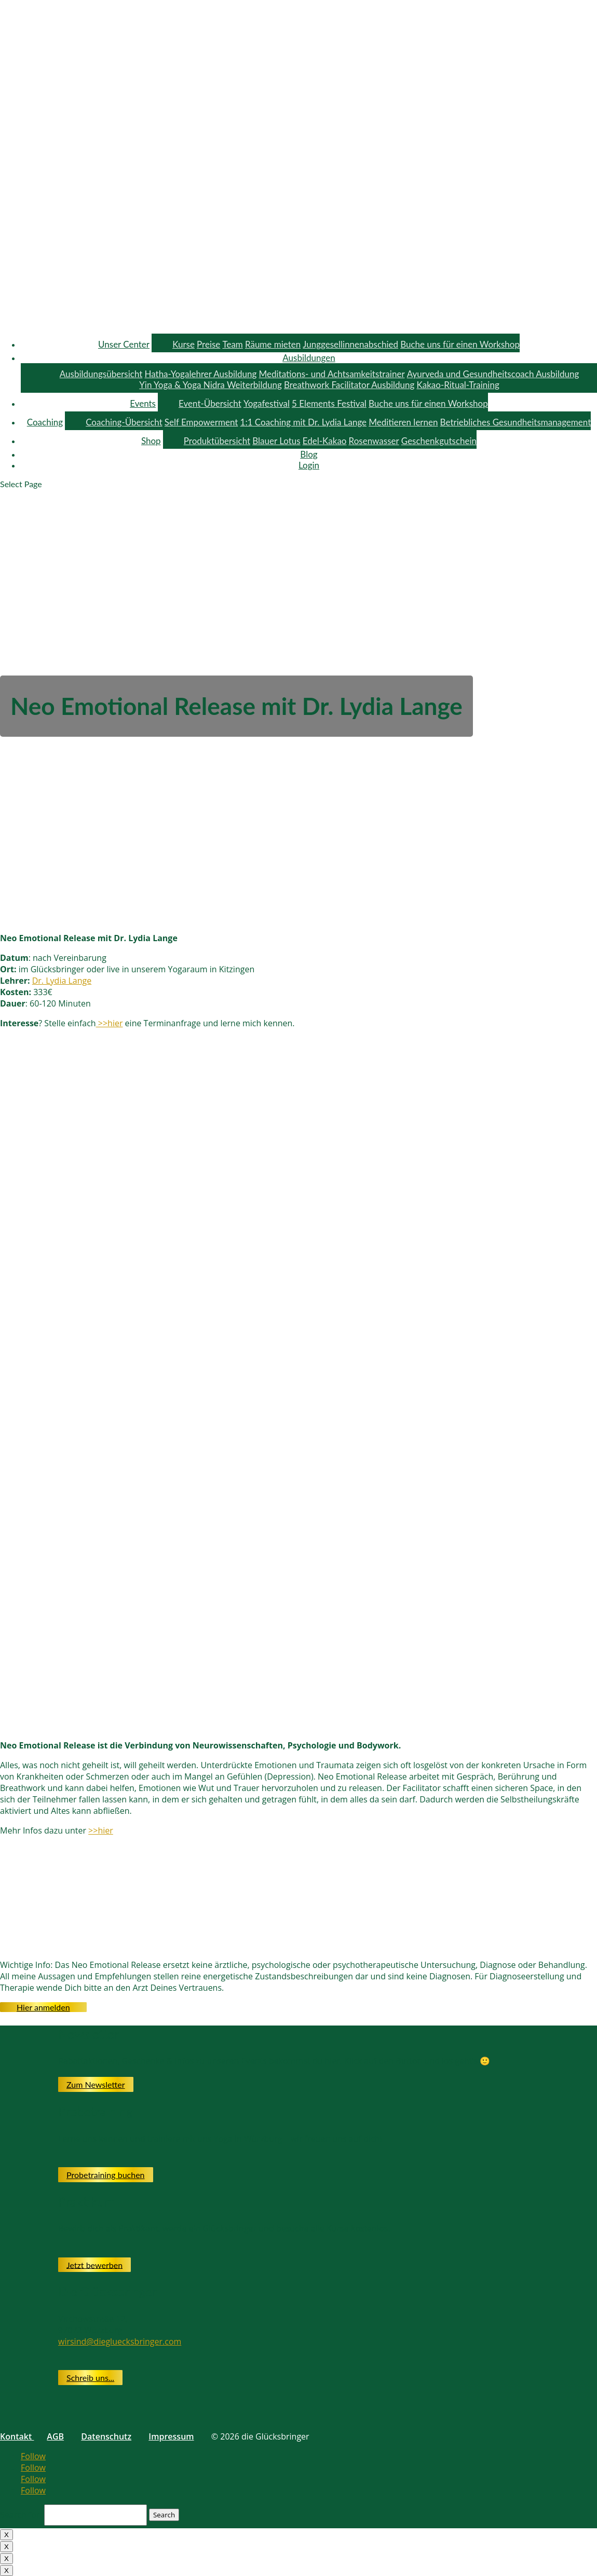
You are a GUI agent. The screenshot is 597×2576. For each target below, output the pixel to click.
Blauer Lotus (276, 440)
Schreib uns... (90, 2377)
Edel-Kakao (325, 440)
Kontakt (17, 2436)
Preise (208, 344)
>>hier (109, 1023)
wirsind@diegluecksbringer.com (119, 2341)
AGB (55, 2436)
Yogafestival (266, 403)
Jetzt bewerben (94, 2264)
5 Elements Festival (329, 403)
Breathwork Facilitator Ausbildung (349, 384)
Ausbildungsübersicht (101, 373)
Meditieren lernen (403, 422)
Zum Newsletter (95, 2084)
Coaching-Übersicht (124, 422)
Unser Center (124, 344)
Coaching (45, 422)
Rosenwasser (374, 440)
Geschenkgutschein (439, 440)
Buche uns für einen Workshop (460, 344)
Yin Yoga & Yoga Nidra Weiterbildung (210, 384)
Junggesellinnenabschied (350, 344)
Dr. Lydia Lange (61, 980)
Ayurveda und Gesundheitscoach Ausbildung (493, 373)
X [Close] (6, 2535)
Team (232, 344)
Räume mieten (273, 344)
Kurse (183, 344)
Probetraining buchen (105, 2175)
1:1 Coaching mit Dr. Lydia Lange (303, 422)
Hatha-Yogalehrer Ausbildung (200, 373)
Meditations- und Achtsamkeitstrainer (332, 373)
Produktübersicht (217, 440)
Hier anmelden (43, 2007)
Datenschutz (106, 2436)
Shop (151, 440)
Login (308, 465)
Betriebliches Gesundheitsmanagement (515, 422)
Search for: (21, 2514)
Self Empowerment (201, 422)
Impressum (171, 2436)
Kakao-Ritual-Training (458, 384)
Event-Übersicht (210, 403)
